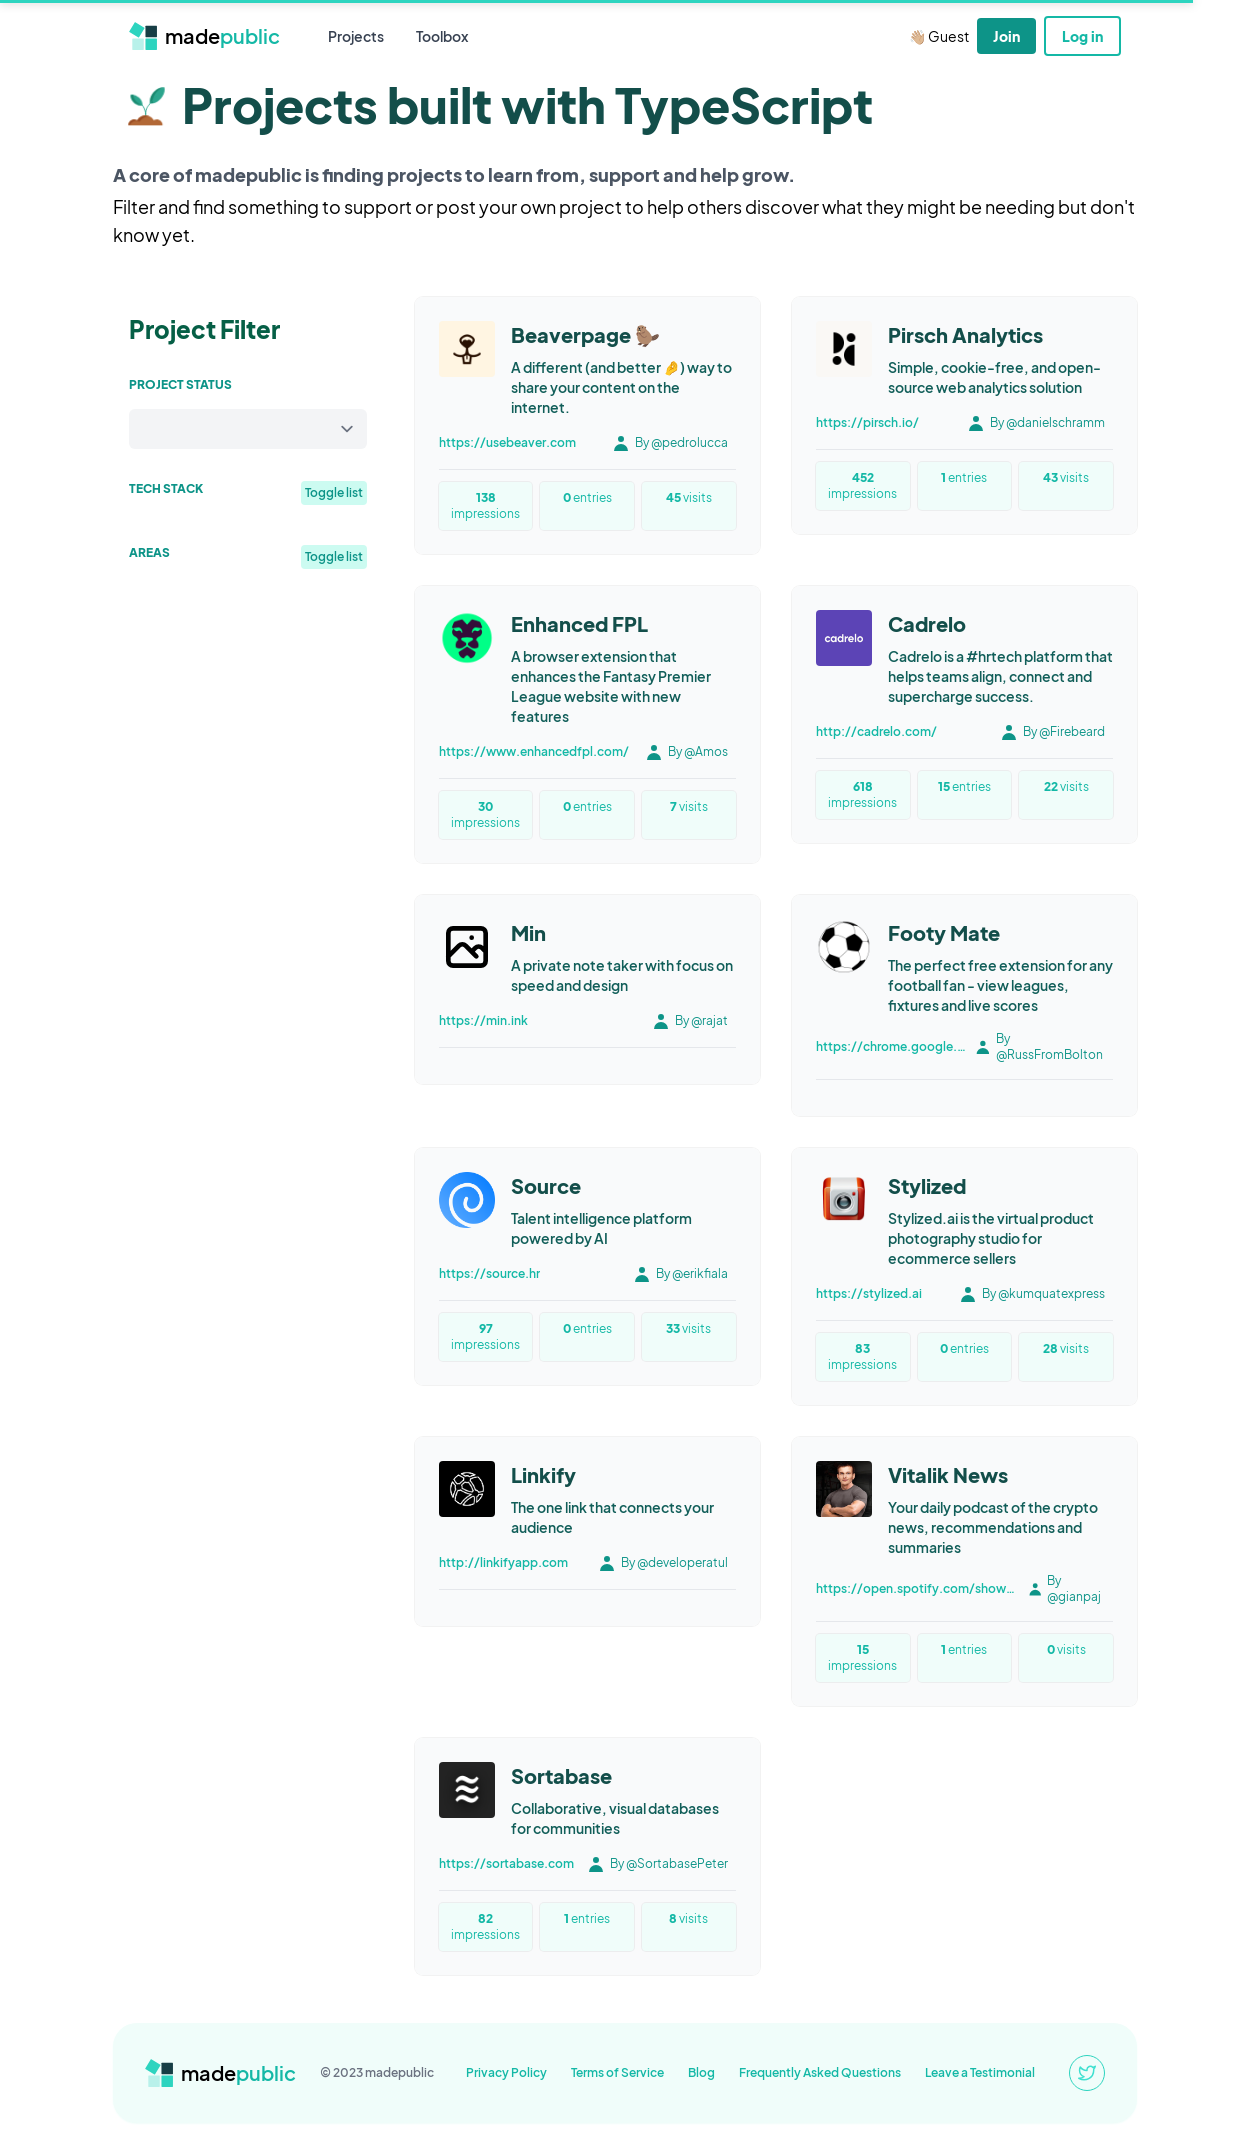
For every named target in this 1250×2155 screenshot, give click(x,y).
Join (1006, 36)
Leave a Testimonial (980, 2072)
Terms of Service (617, 2072)
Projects (356, 36)
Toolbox (442, 36)
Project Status (180, 384)
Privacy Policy (506, 2072)
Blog (701, 2072)
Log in (1082, 36)
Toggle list (334, 492)
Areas (149, 552)
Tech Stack (166, 488)
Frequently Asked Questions (820, 2072)
